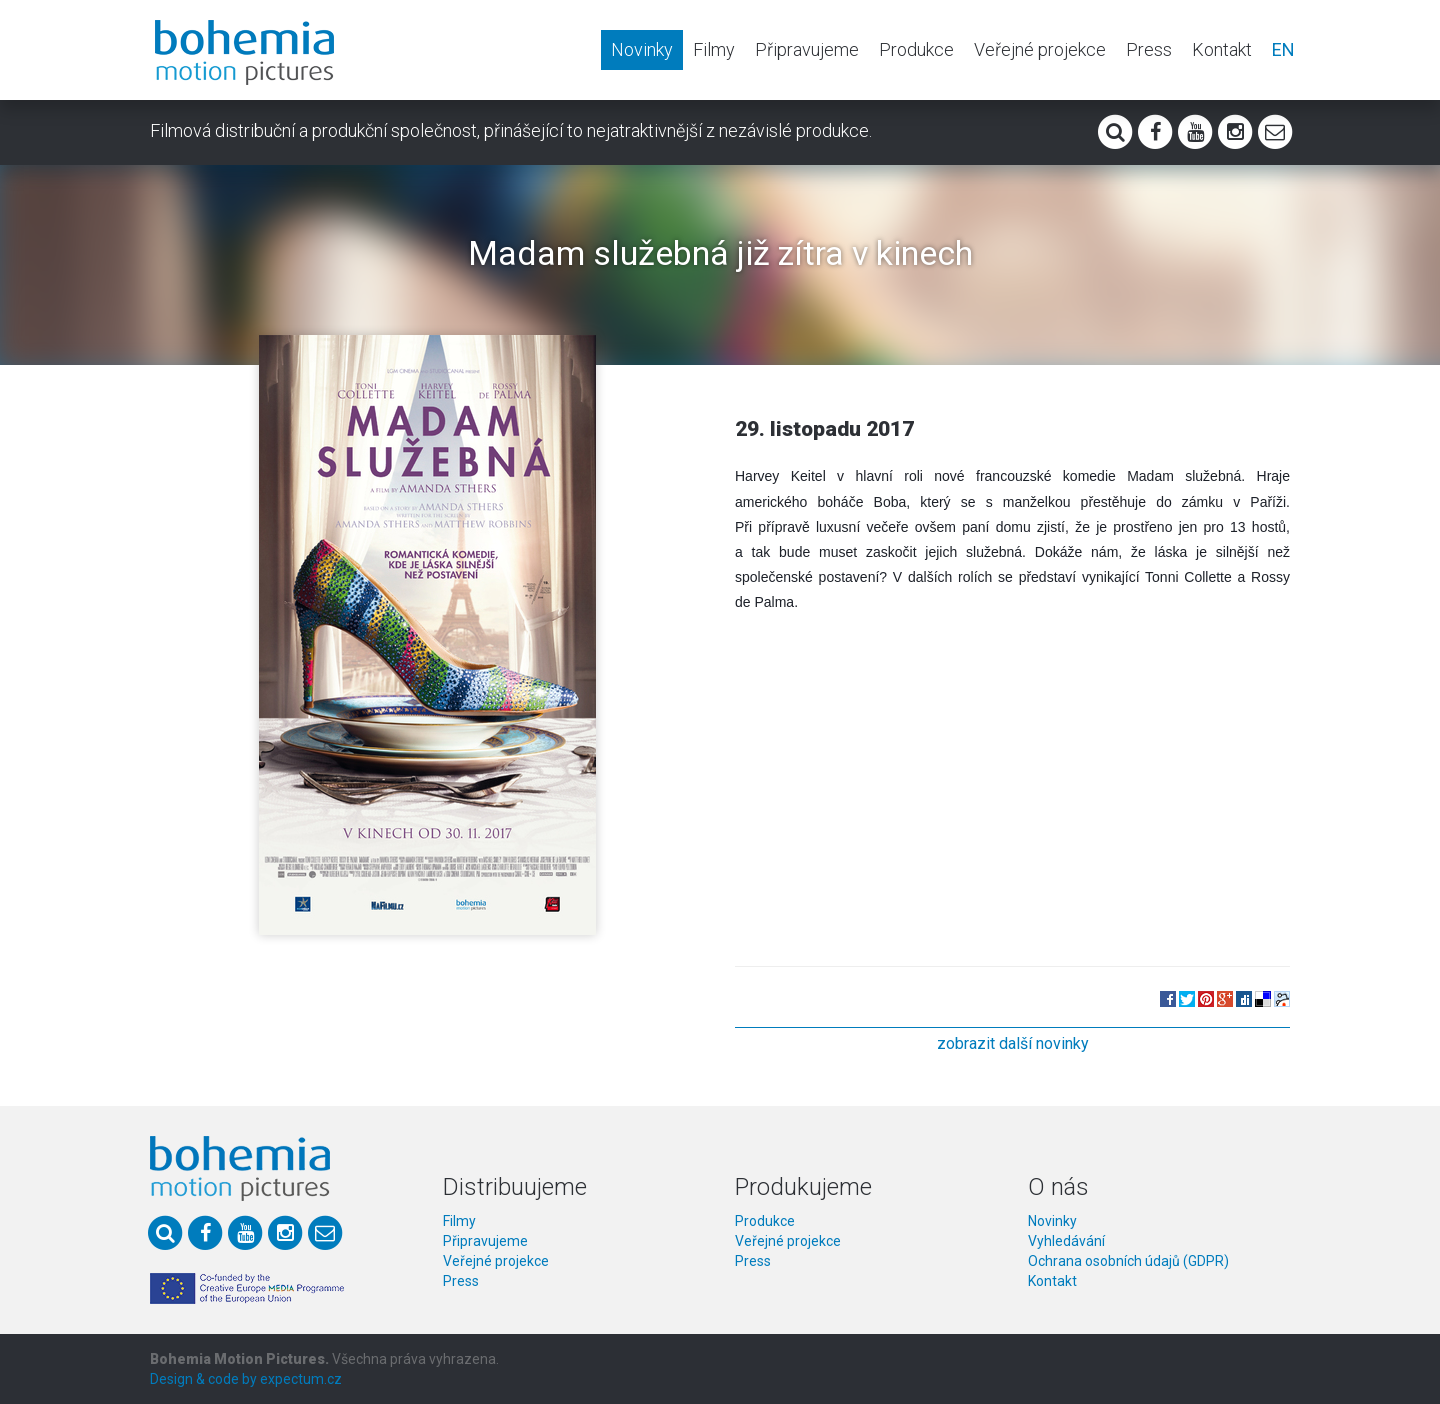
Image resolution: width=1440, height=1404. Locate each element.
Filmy (714, 49)
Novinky (642, 49)
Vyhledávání (1066, 1241)
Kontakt (1222, 49)
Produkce (916, 49)
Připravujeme (807, 49)
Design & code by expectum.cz (246, 1379)
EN (1283, 49)
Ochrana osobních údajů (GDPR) (1128, 1261)
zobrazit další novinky (1013, 1043)
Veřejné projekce (1040, 49)
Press (1149, 49)
